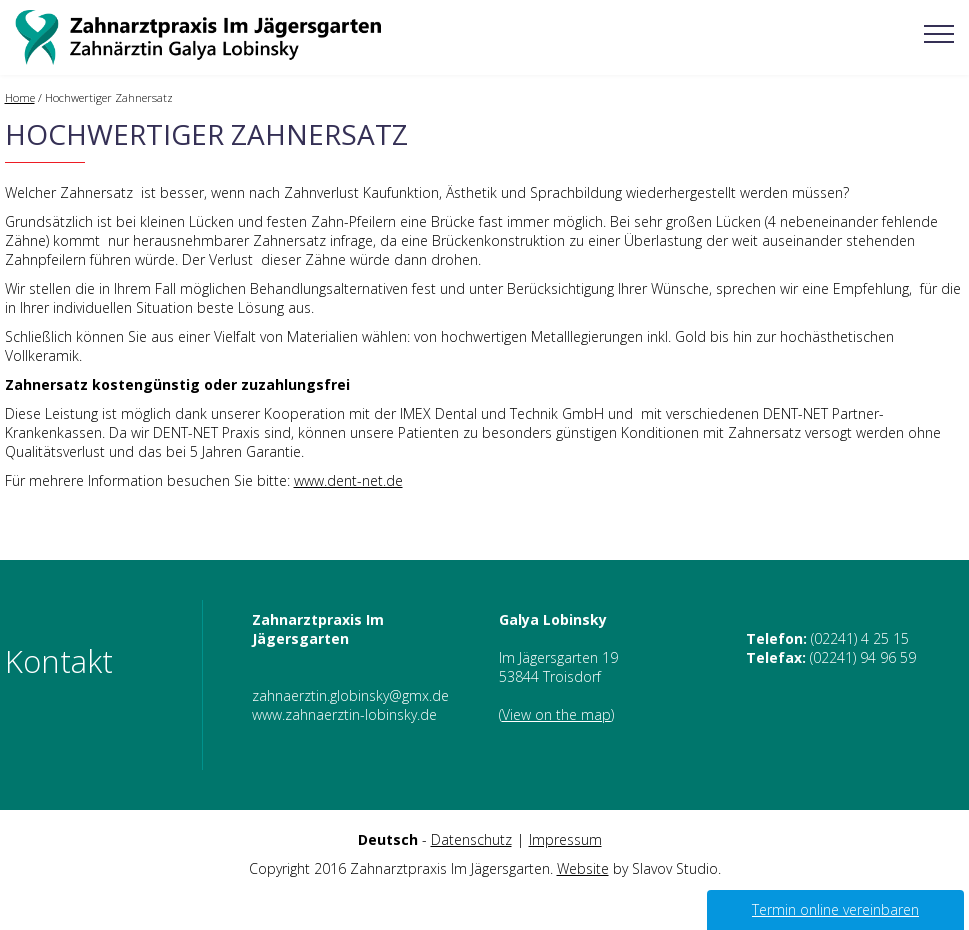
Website (583, 868)
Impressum (565, 839)
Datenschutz (471, 839)
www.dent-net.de (348, 480)
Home (20, 97)
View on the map (556, 714)
